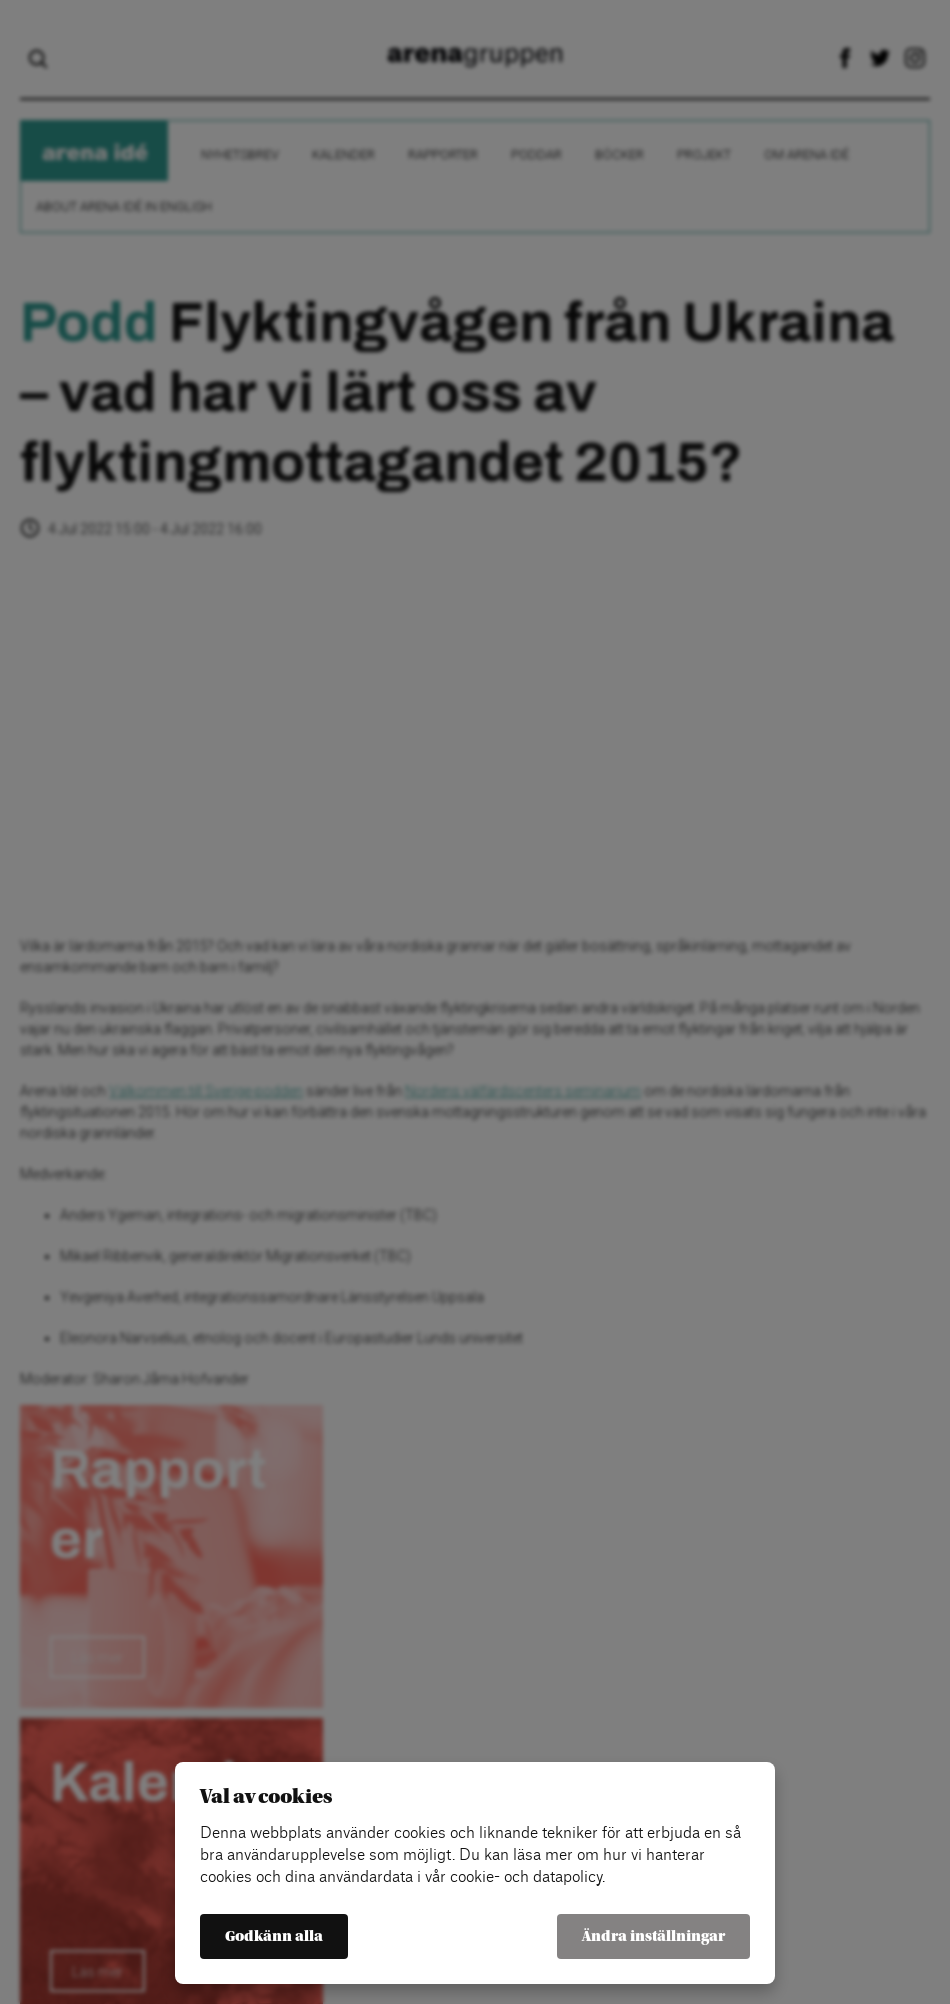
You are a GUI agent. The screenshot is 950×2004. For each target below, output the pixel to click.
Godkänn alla (274, 1936)
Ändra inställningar (653, 1936)
